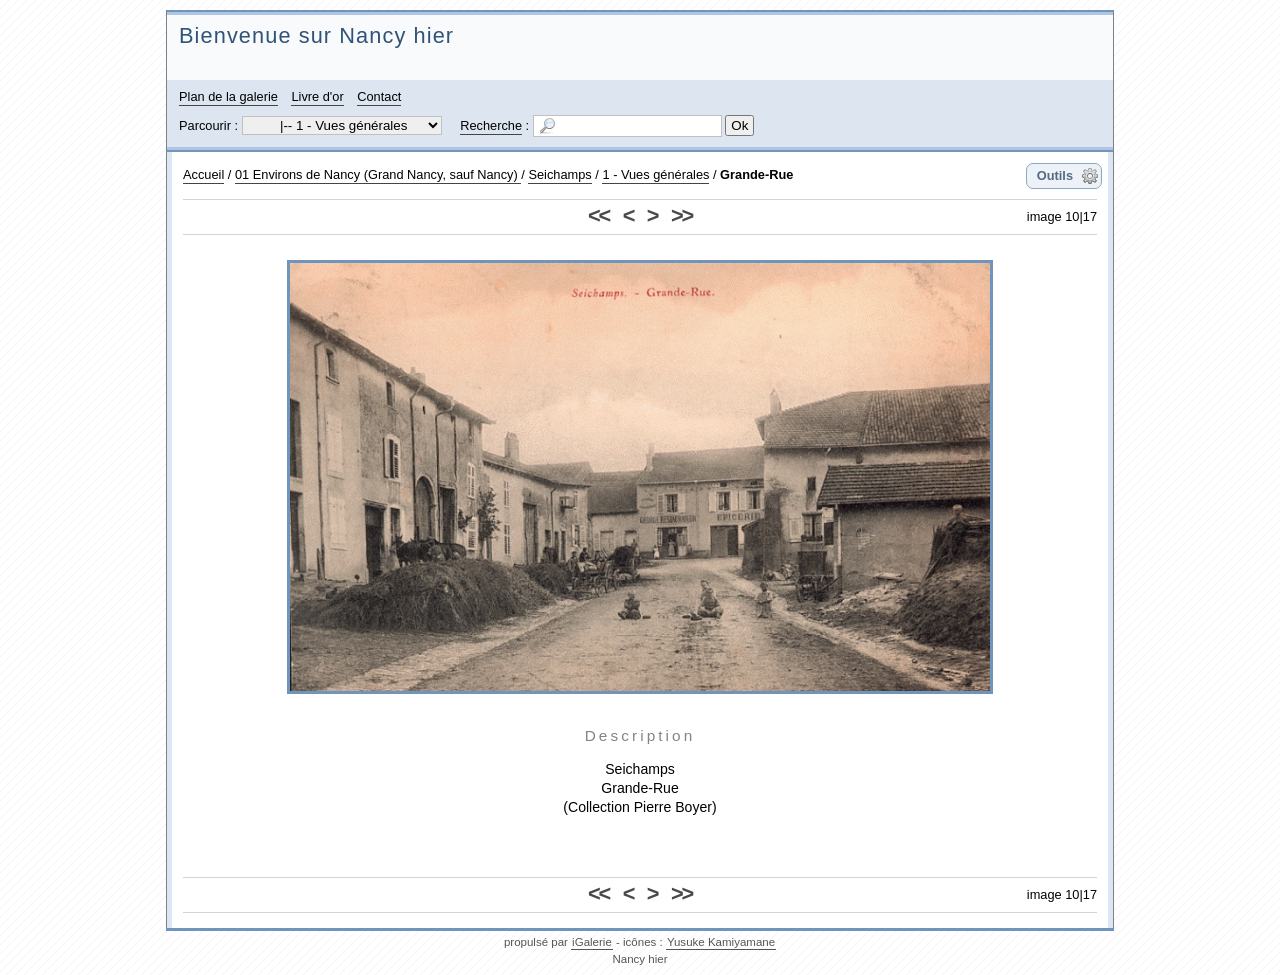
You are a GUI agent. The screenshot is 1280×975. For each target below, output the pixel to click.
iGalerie (592, 942)
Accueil (203, 174)
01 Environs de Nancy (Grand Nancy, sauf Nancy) (378, 174)
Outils (1055, 175)
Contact (379, 96)
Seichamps (559, 174)
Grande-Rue (756, 174)
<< (598, 215)
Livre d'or (317, 96)
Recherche (491, 125)
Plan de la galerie (228, 96)
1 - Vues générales (655, 174)
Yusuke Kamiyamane (721, 942)
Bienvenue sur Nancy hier (316, 35)
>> (681, 215)
